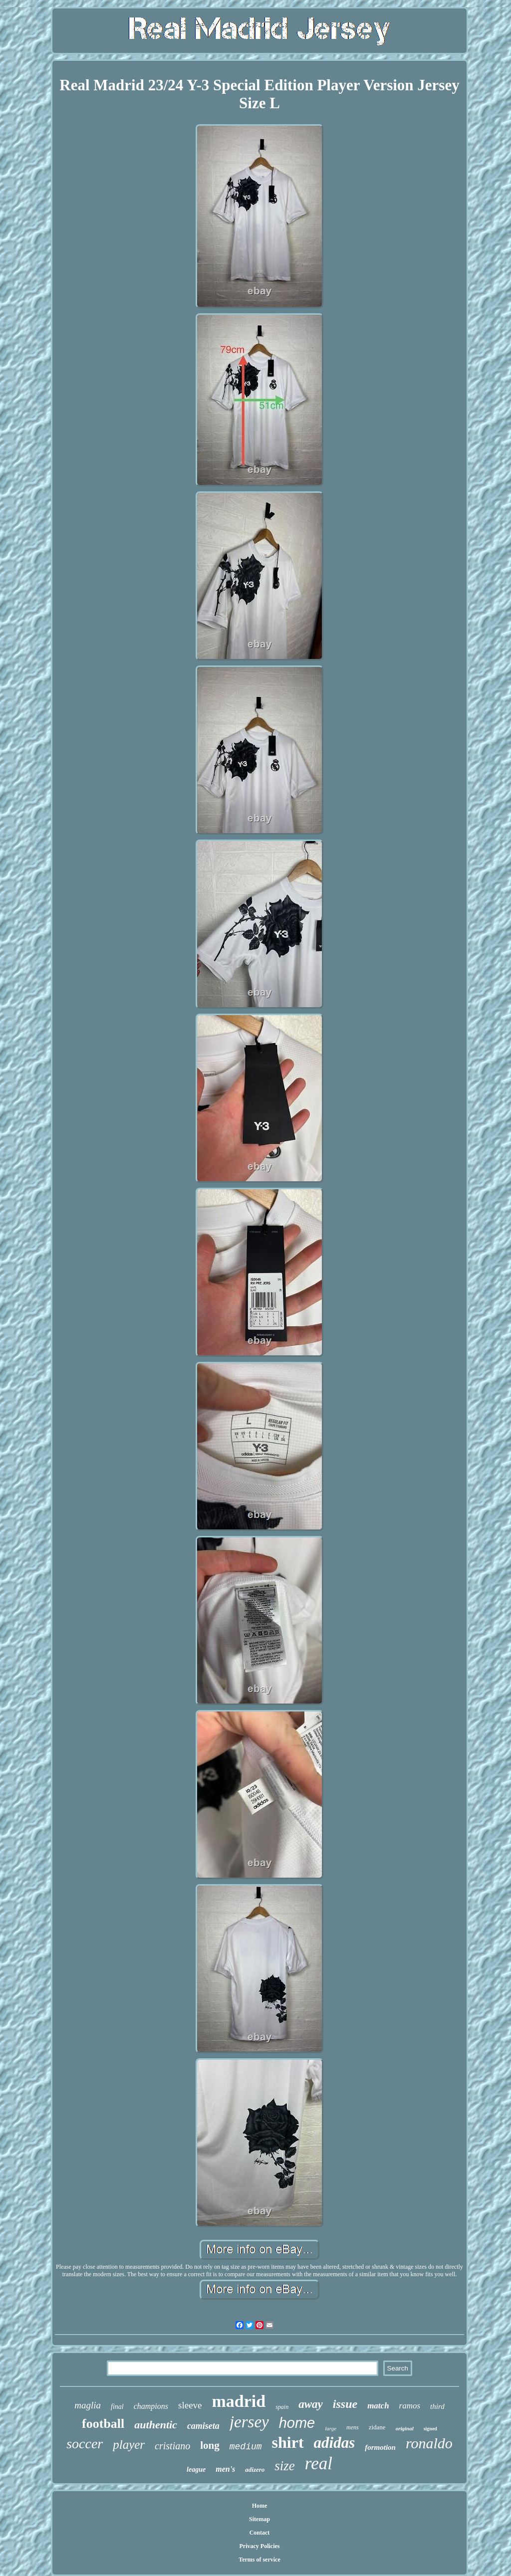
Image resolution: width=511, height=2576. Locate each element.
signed (430, 2428)
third (437, 2406)
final (117, 2406)
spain (281, 2406)
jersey (249, 2422)
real (318, 2463)
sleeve (190, 2405)
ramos (410, 2405)
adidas (334, 2442)
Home (259, 2505)
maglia (87, 2405)
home (297, 2423)
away (310, 2404)
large (330, 2428)
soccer (84, 2443)
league (196, 2469)
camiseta (203, 2426)
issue (345, 2403)
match (378, 2405)
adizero (254, 2469)
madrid (239, 2401)
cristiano (172, 2445)
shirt (288, 2442)
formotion (380, 2447)
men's (225, 2469)
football (103, 2423)
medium (246, 2447)
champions (151, 2406)
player (129, 2444)
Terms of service (259, 2559)
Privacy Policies (260, 2546)
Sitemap (259, 2519)
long (210, 2445)
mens (352, 2427)
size (284, 2465)
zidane (377, 2427)
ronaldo (429, 2443)
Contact (260, 2532)
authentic (155, 2424)
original (405, 2428)
